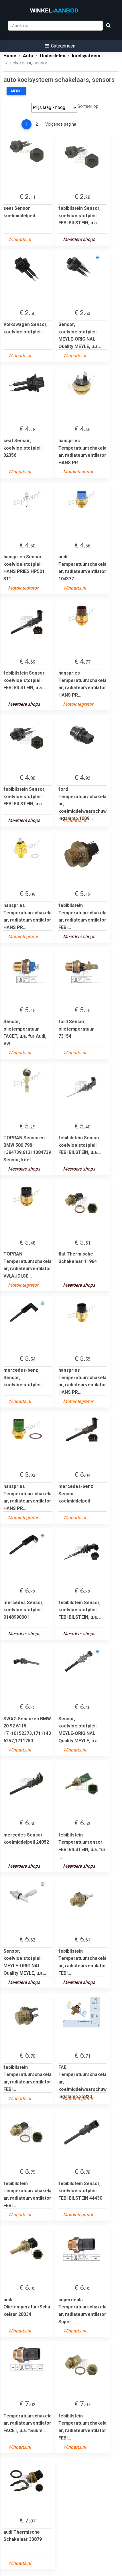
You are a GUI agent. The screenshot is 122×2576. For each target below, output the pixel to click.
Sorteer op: (88, 106)
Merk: (16, 91)
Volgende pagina (60, 124)
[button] (60, 46)
